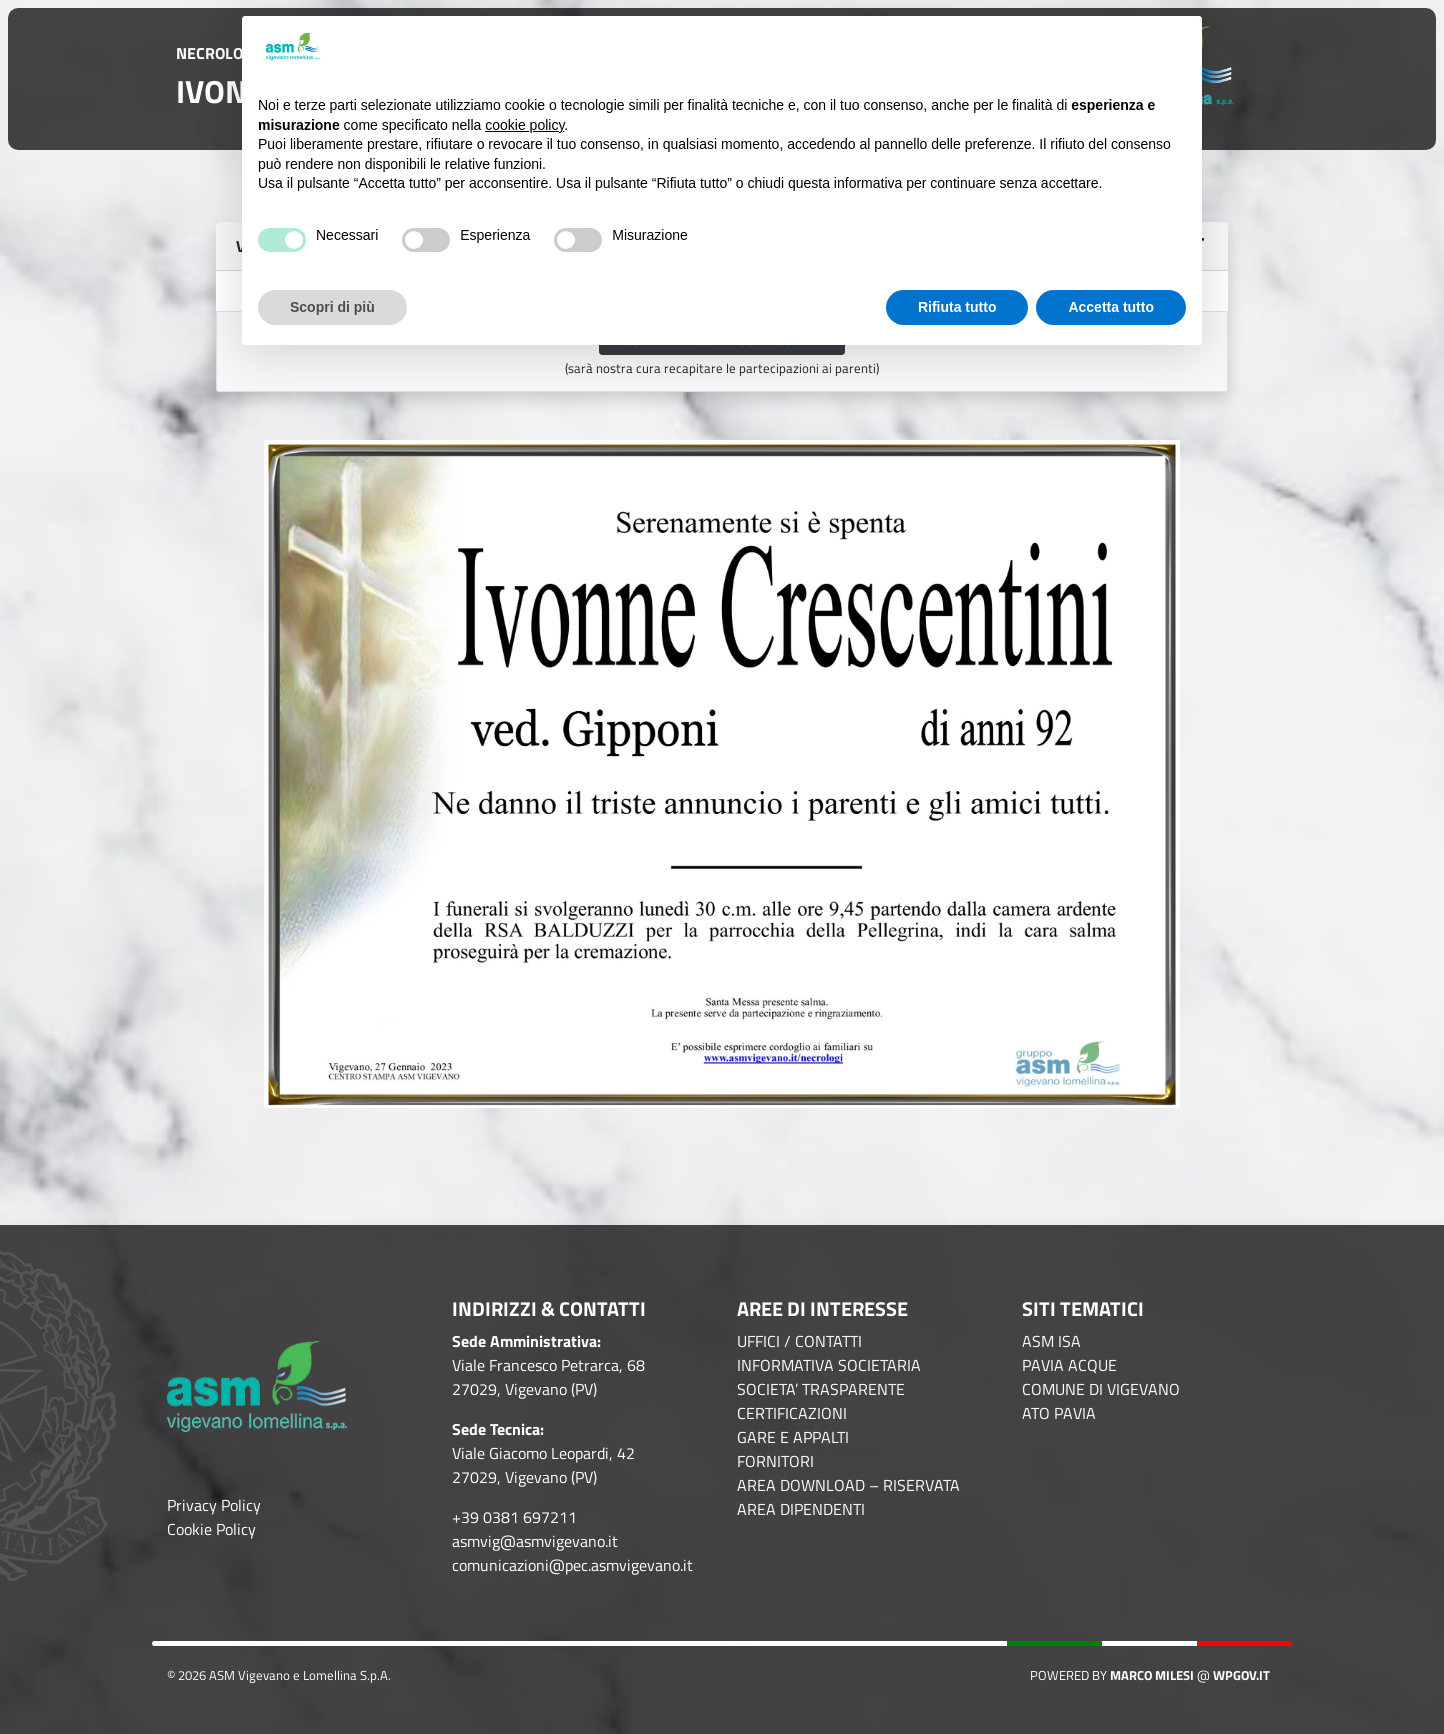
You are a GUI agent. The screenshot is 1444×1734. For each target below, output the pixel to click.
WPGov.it (1241, 1675)
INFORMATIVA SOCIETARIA (829, 1365)
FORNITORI (775, 1461)
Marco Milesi (1152, 1675)
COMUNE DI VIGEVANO (1101, 1389)
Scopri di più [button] (332, 307)
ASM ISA (1051, 1341)
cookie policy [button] (524, 125)
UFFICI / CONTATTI (799, 1341)
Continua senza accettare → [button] (1086, 47)
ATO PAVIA (1059, 1413)
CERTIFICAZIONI (792, 1413)
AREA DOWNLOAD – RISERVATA (848, 1485)
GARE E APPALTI (793, 1437)
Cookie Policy (211, 1529)
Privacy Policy (214, 1505)
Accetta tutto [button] (1111, 307)
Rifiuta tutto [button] (957, 307)
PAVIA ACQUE (1069, 1365)
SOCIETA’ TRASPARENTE (821, 1389)
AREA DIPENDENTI (801, 1509)
